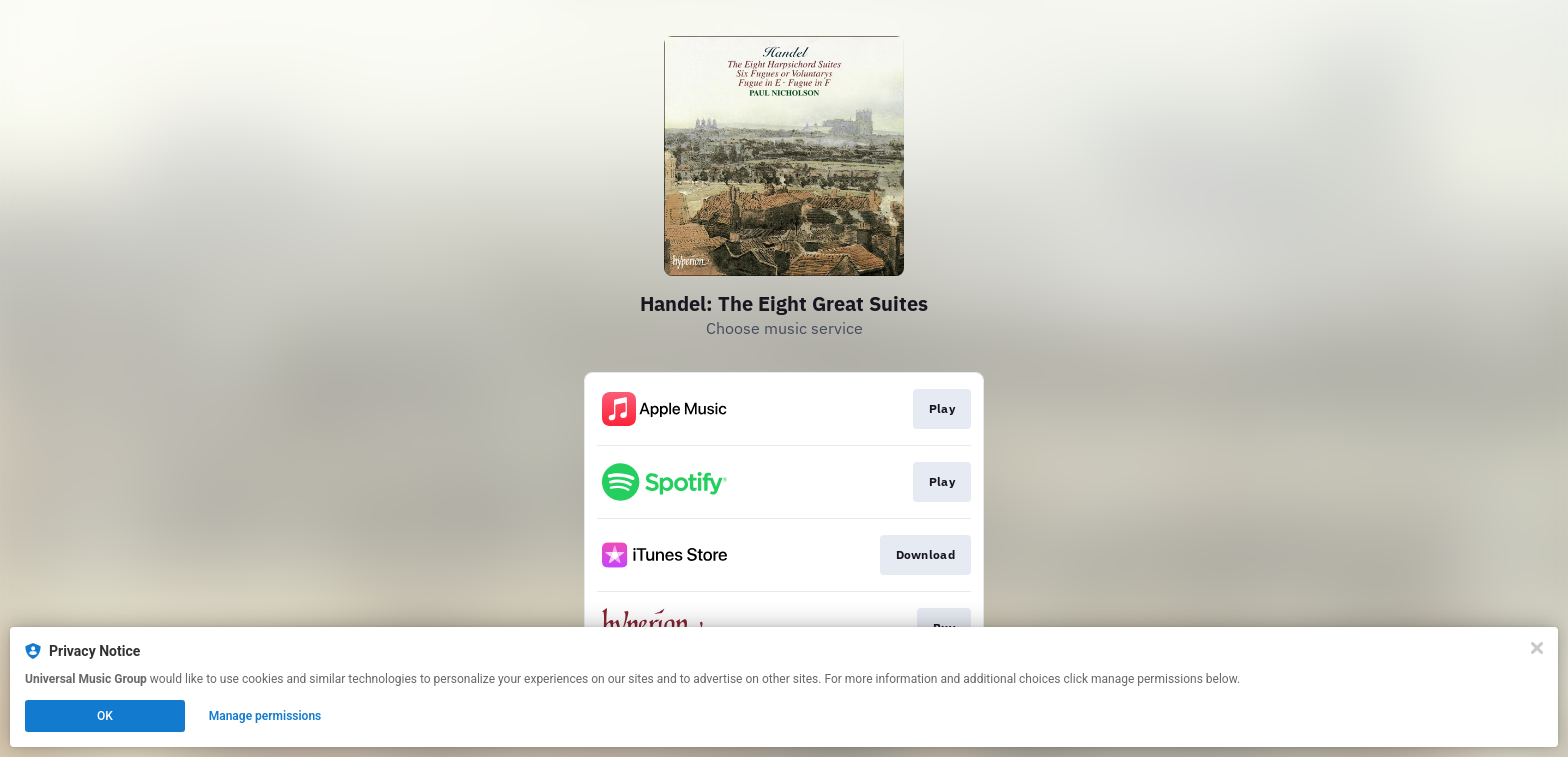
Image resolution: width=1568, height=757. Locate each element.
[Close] (1537, 648)
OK (105, 716)
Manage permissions (265, 716)
